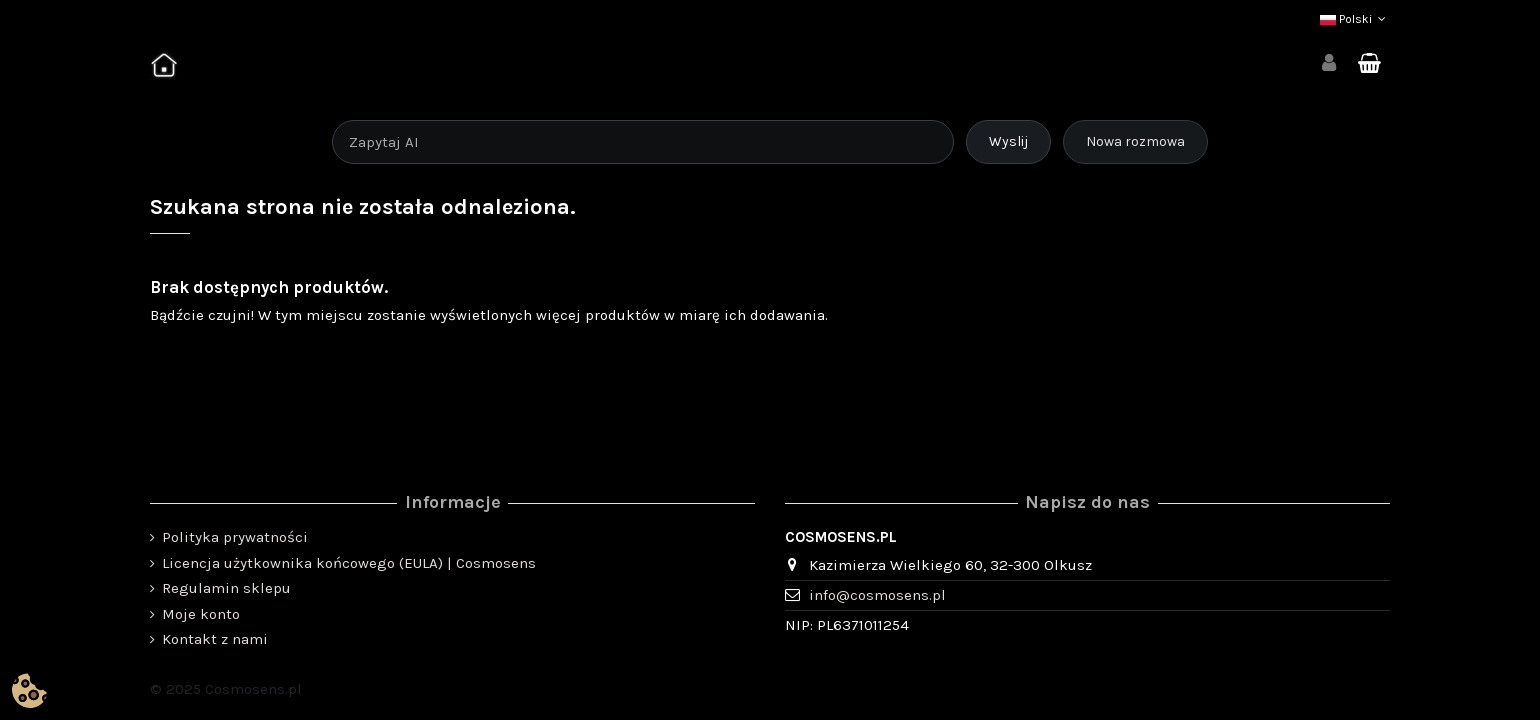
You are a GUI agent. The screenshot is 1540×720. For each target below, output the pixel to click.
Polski (1355, 19)
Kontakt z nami (215, 639)
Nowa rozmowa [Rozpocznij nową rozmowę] (1135, 141)
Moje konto (201, 614)
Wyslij (1008, 141)
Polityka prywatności (235, 537)
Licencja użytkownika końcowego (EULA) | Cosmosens (349, 563)
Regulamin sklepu (226, 588)
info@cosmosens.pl (877, 595)
